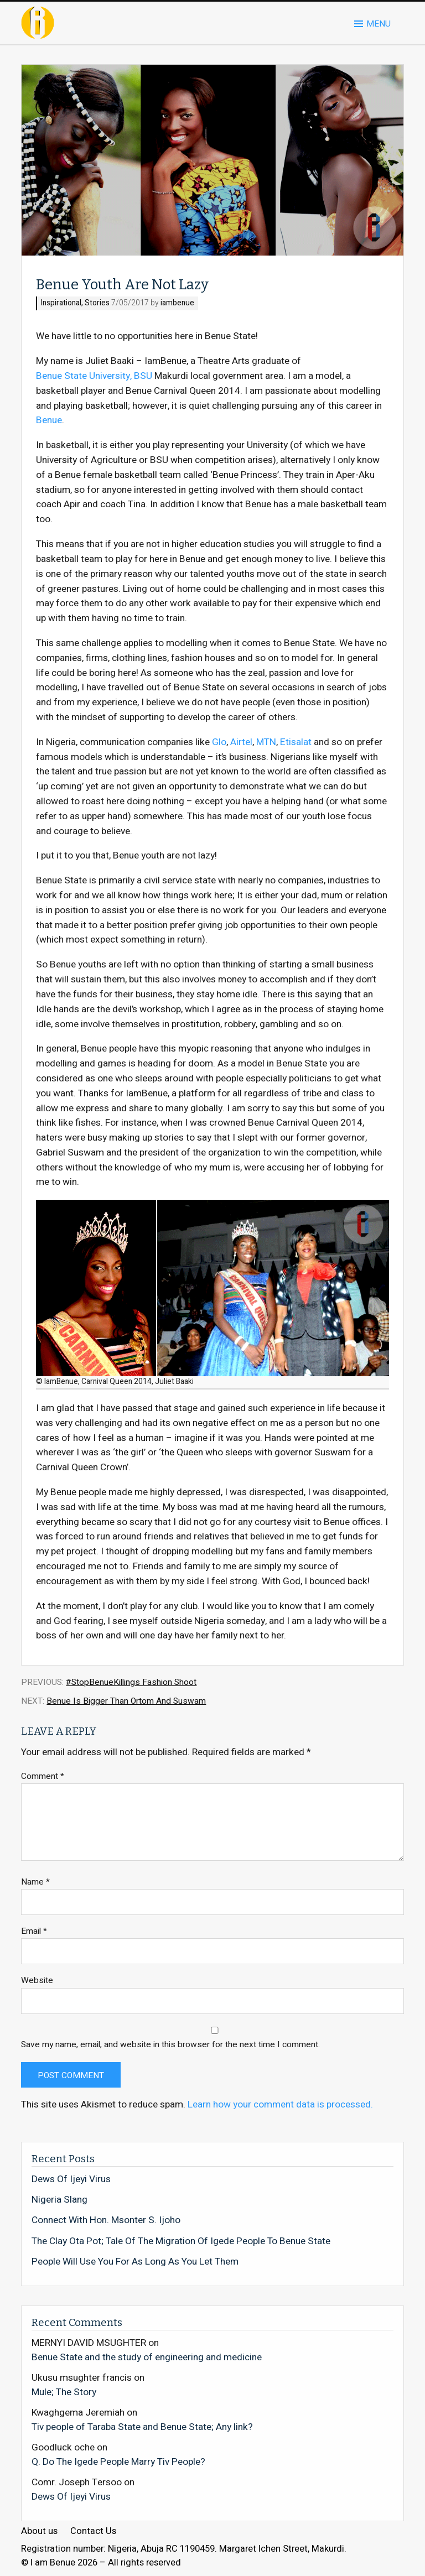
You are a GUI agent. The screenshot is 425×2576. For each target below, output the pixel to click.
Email (34, 1931)
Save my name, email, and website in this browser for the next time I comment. (170, 2044)
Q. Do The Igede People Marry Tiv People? (118, 2461)
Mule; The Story (64, 2391)
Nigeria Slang (59, 2200)
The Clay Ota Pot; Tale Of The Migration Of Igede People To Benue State (181, 2241)
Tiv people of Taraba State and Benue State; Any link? (142, 2426)
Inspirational (61, 303)
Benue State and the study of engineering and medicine (147, 2357)
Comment (42, 1776)
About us (39, 2531)
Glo (219, 742)
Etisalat (296, 742)
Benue (49, 420)
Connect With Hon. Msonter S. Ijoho (106, 2220)
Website (37, 1980)
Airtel (241, 742)
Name (35, 1882)
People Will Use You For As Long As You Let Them (135, 2262)
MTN (266, 742)
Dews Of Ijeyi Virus (71, 2179)
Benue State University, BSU (94, 376)
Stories (97, 303)
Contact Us (93, 2531)
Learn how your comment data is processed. (280, 2104)
